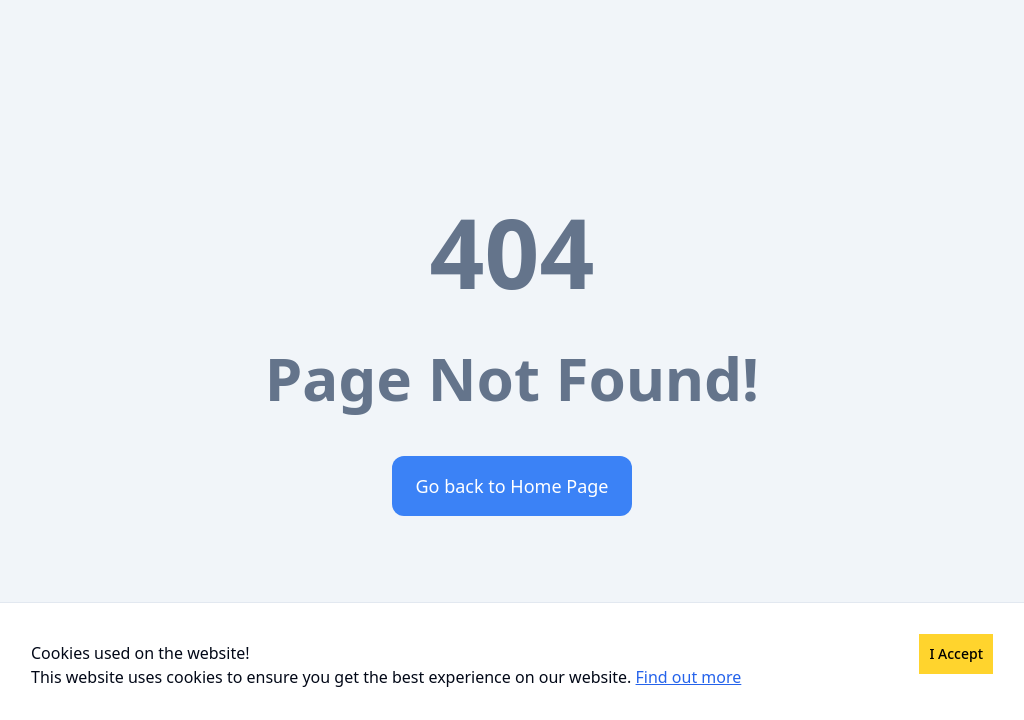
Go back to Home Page (512, 486)
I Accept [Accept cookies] (956, 653)
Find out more (689, 677)
